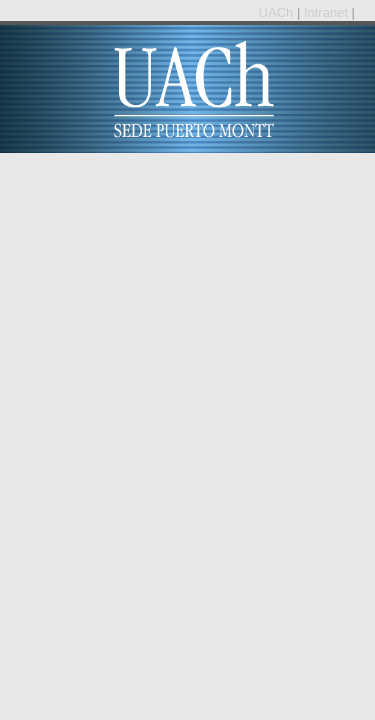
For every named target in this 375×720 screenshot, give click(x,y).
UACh (278, 12)
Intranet (328, 12)
